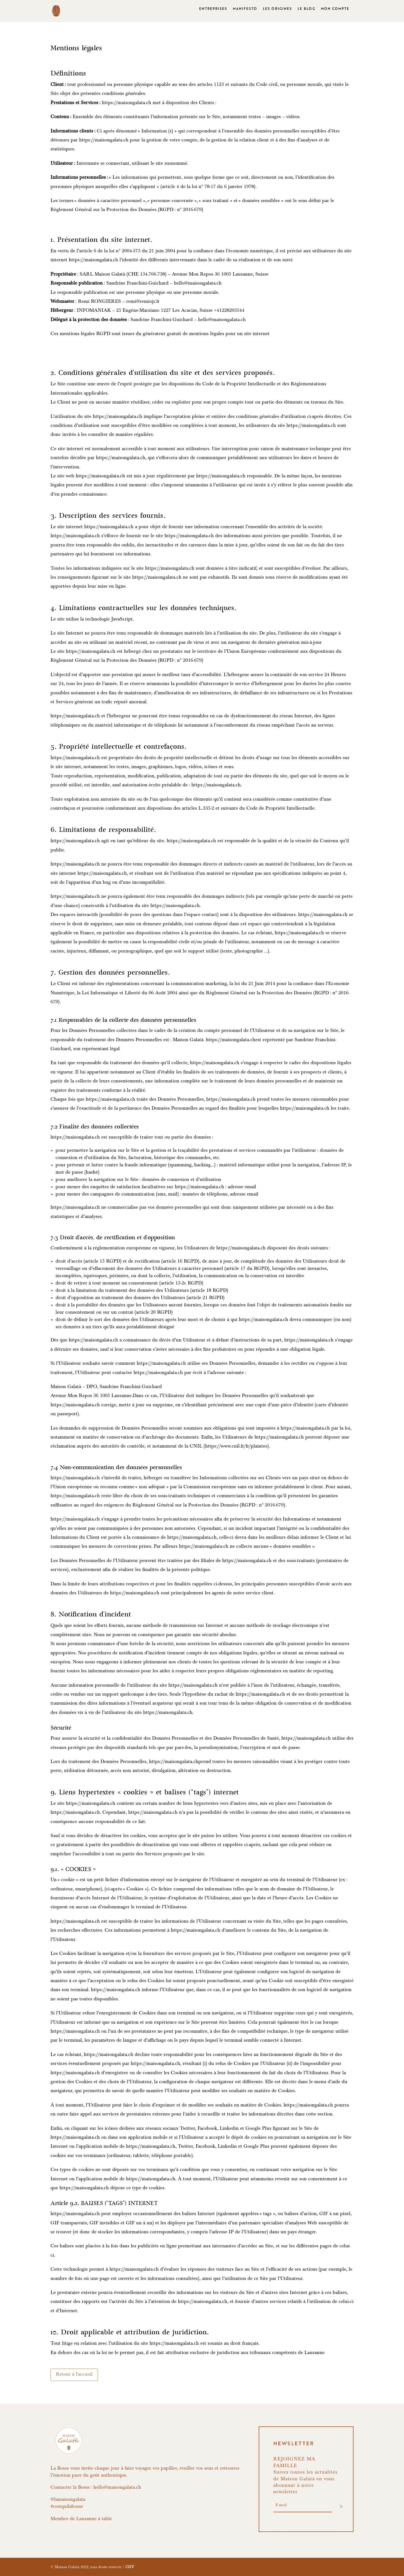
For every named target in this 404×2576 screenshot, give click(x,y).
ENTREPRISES (213, 12)
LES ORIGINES (277, 12)
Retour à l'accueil (74, 2374)
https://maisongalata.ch (126, 103)
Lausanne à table (94, 2519)
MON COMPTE (335, 12)
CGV (129, 2567)
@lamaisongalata (67, 2499)
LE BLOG (306, 12)
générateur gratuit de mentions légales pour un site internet (206, 334)
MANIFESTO (245, 12)
